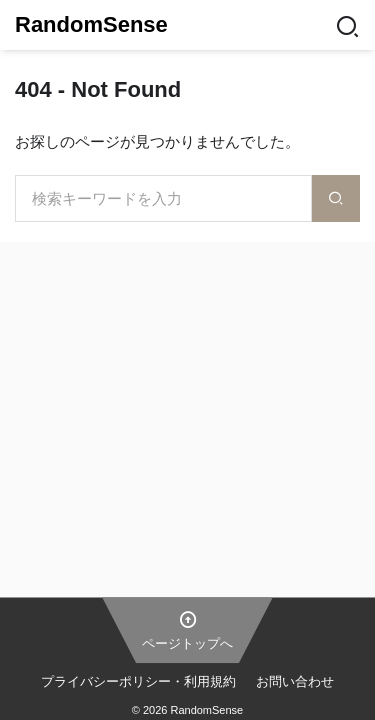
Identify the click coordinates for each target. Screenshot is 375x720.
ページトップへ (187, 629)
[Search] (347, 25)
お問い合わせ (295, 681)
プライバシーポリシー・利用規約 (138, 681)
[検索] (336, 198)
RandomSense (91, 24)
